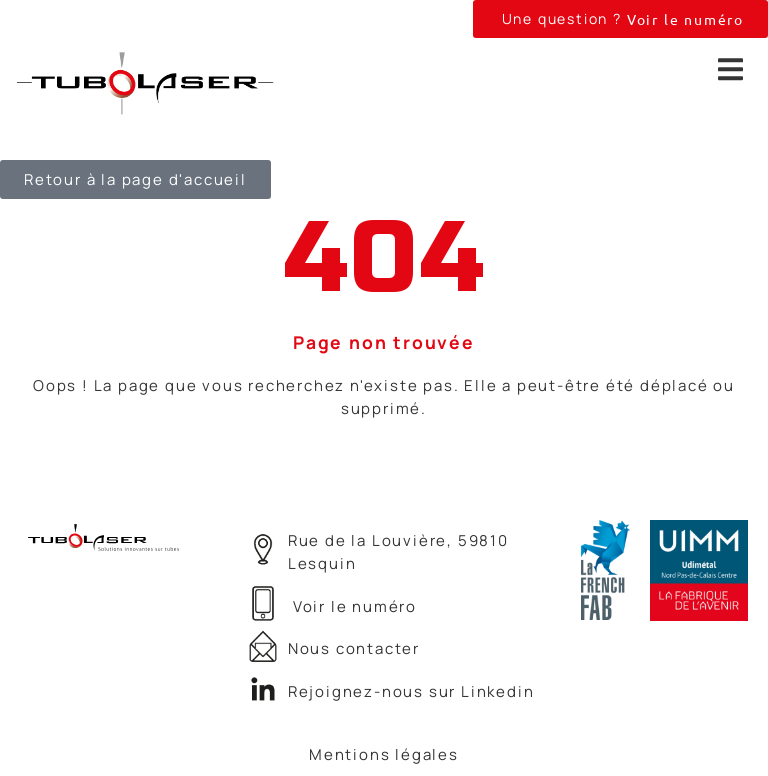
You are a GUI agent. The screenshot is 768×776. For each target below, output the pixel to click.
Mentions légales (384, 754)
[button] (620, 19)
